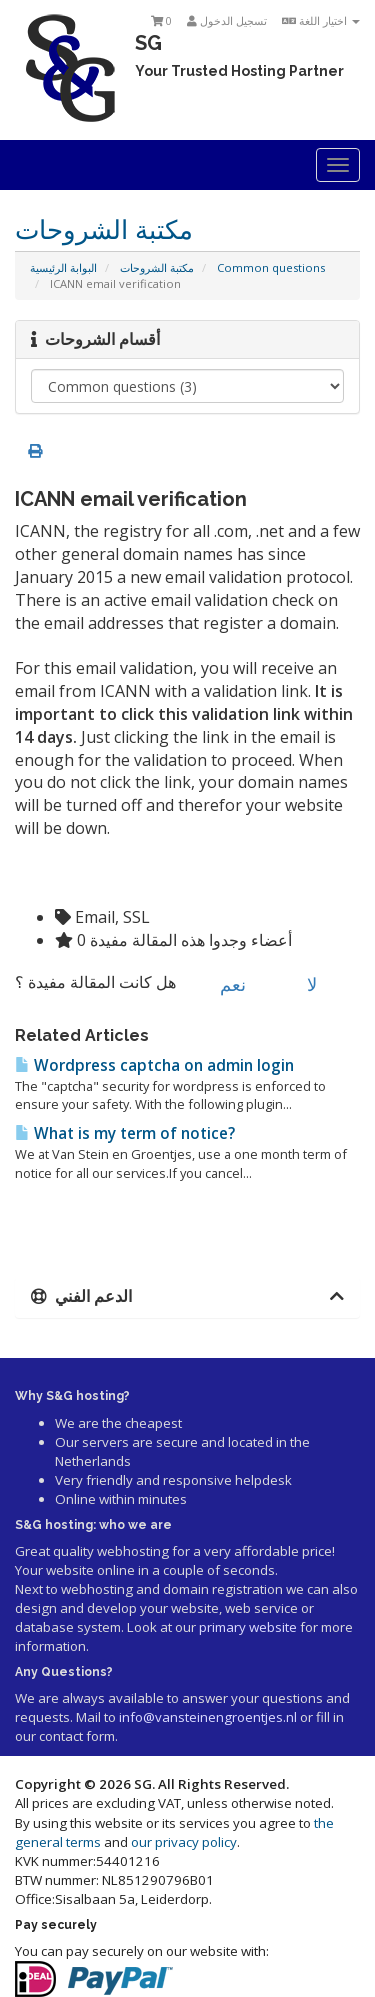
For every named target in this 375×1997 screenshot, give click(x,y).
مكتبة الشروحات (157, 267)
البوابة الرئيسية (63, 267)
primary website (248, 1627)
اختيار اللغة (321, 20)
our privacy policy (184, 1842)
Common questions (271, 267)
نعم (221, 984)
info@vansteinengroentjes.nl (208, 1717)
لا (300, 984)
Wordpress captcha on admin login (154, 1065)
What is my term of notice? (125, 1133)
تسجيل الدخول (227, 20)
